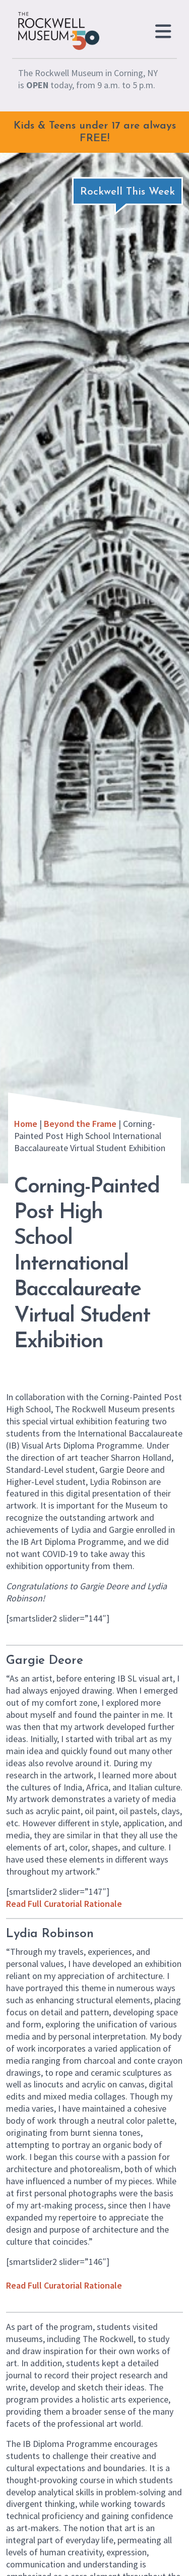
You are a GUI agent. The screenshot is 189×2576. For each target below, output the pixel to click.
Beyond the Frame (80, 1123)
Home (25, 1123)
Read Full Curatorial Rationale (64, 1903)
